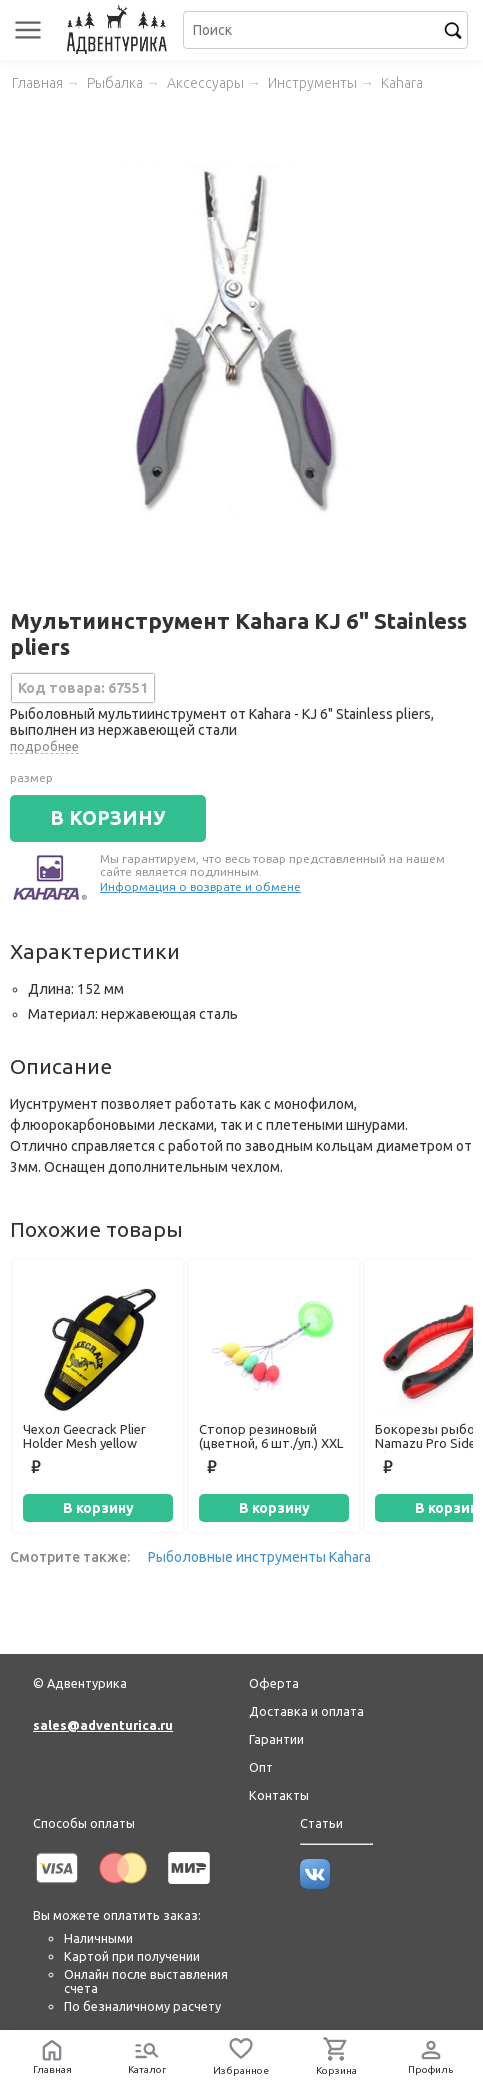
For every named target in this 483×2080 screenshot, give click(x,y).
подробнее (44, 746)
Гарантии (276, 1739)
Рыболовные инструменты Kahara (259, 1557)
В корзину (98, 1508)
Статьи (321, 1823)
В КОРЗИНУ (108, 818)
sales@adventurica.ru (103, 1725)
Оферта (274, 1683)
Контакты (279, 1795)
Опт (261, 1767)
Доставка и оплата (306, 1711)
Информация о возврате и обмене (200, 886)
